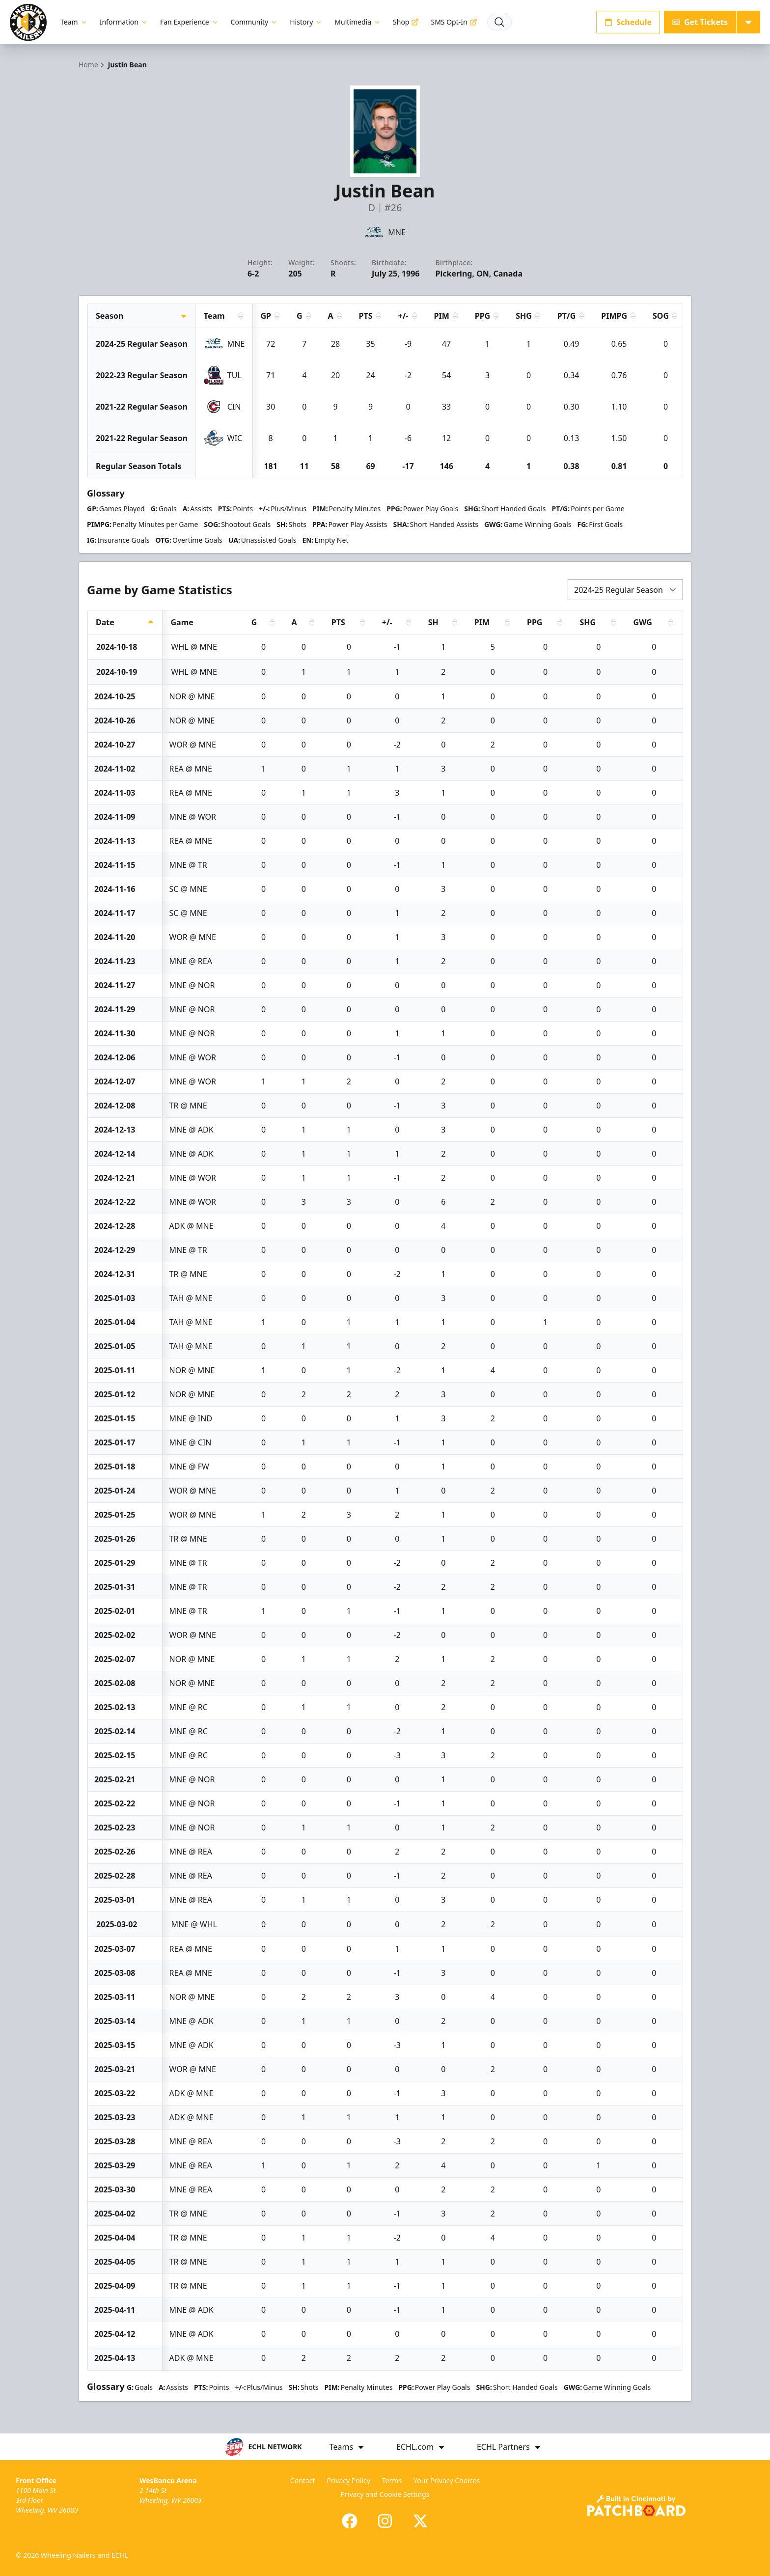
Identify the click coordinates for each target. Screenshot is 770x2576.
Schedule (628, 22)
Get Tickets (700, 22)
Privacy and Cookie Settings (385, 2494)
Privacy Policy (348, 2480)
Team (74, 22)
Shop (406, 22)
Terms (392, 2480)
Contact (302, 2480)
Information (124, 22)
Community (254, 22)
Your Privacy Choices (446, 2480)
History (306, 22)
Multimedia (357, 22)
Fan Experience (189, 22)
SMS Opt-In (454, 22)
